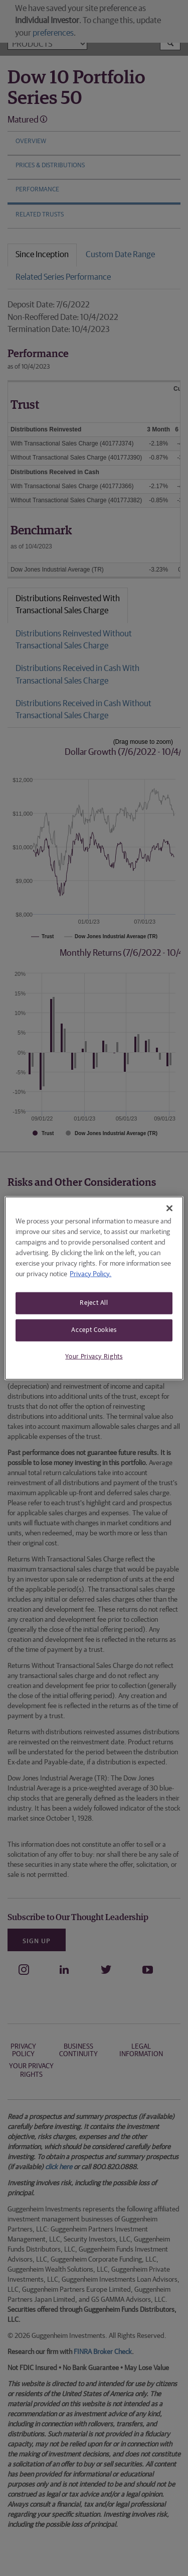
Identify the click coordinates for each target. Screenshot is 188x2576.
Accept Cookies (93, 1329)
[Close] (169, 1208)
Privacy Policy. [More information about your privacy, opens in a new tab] (90, 1273)
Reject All (94, 1302)
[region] (94, 1288)
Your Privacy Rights (93, 1357)
